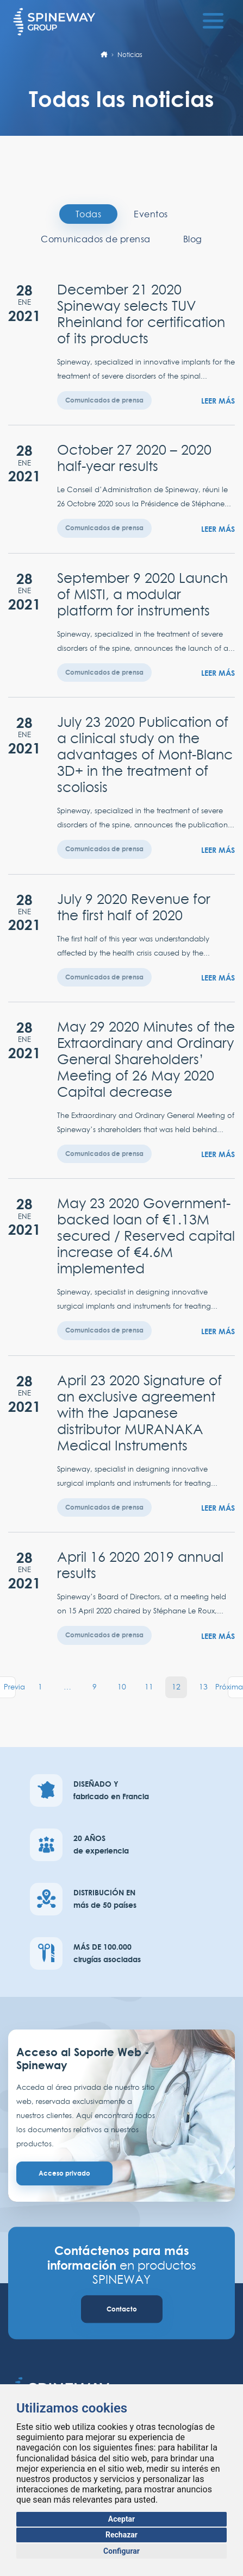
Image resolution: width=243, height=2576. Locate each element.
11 (149, 1686)
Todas (89, 214)
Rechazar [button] (121, 2534)
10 (121, 1686)
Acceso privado (64, 2173)
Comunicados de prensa (96, 239)
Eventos (151, 214)
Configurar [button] (121, 2551)
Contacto (122, 2309)
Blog (192, 239)
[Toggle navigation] (213, 19)
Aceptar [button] (121, 2519)
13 (203, 1686)
